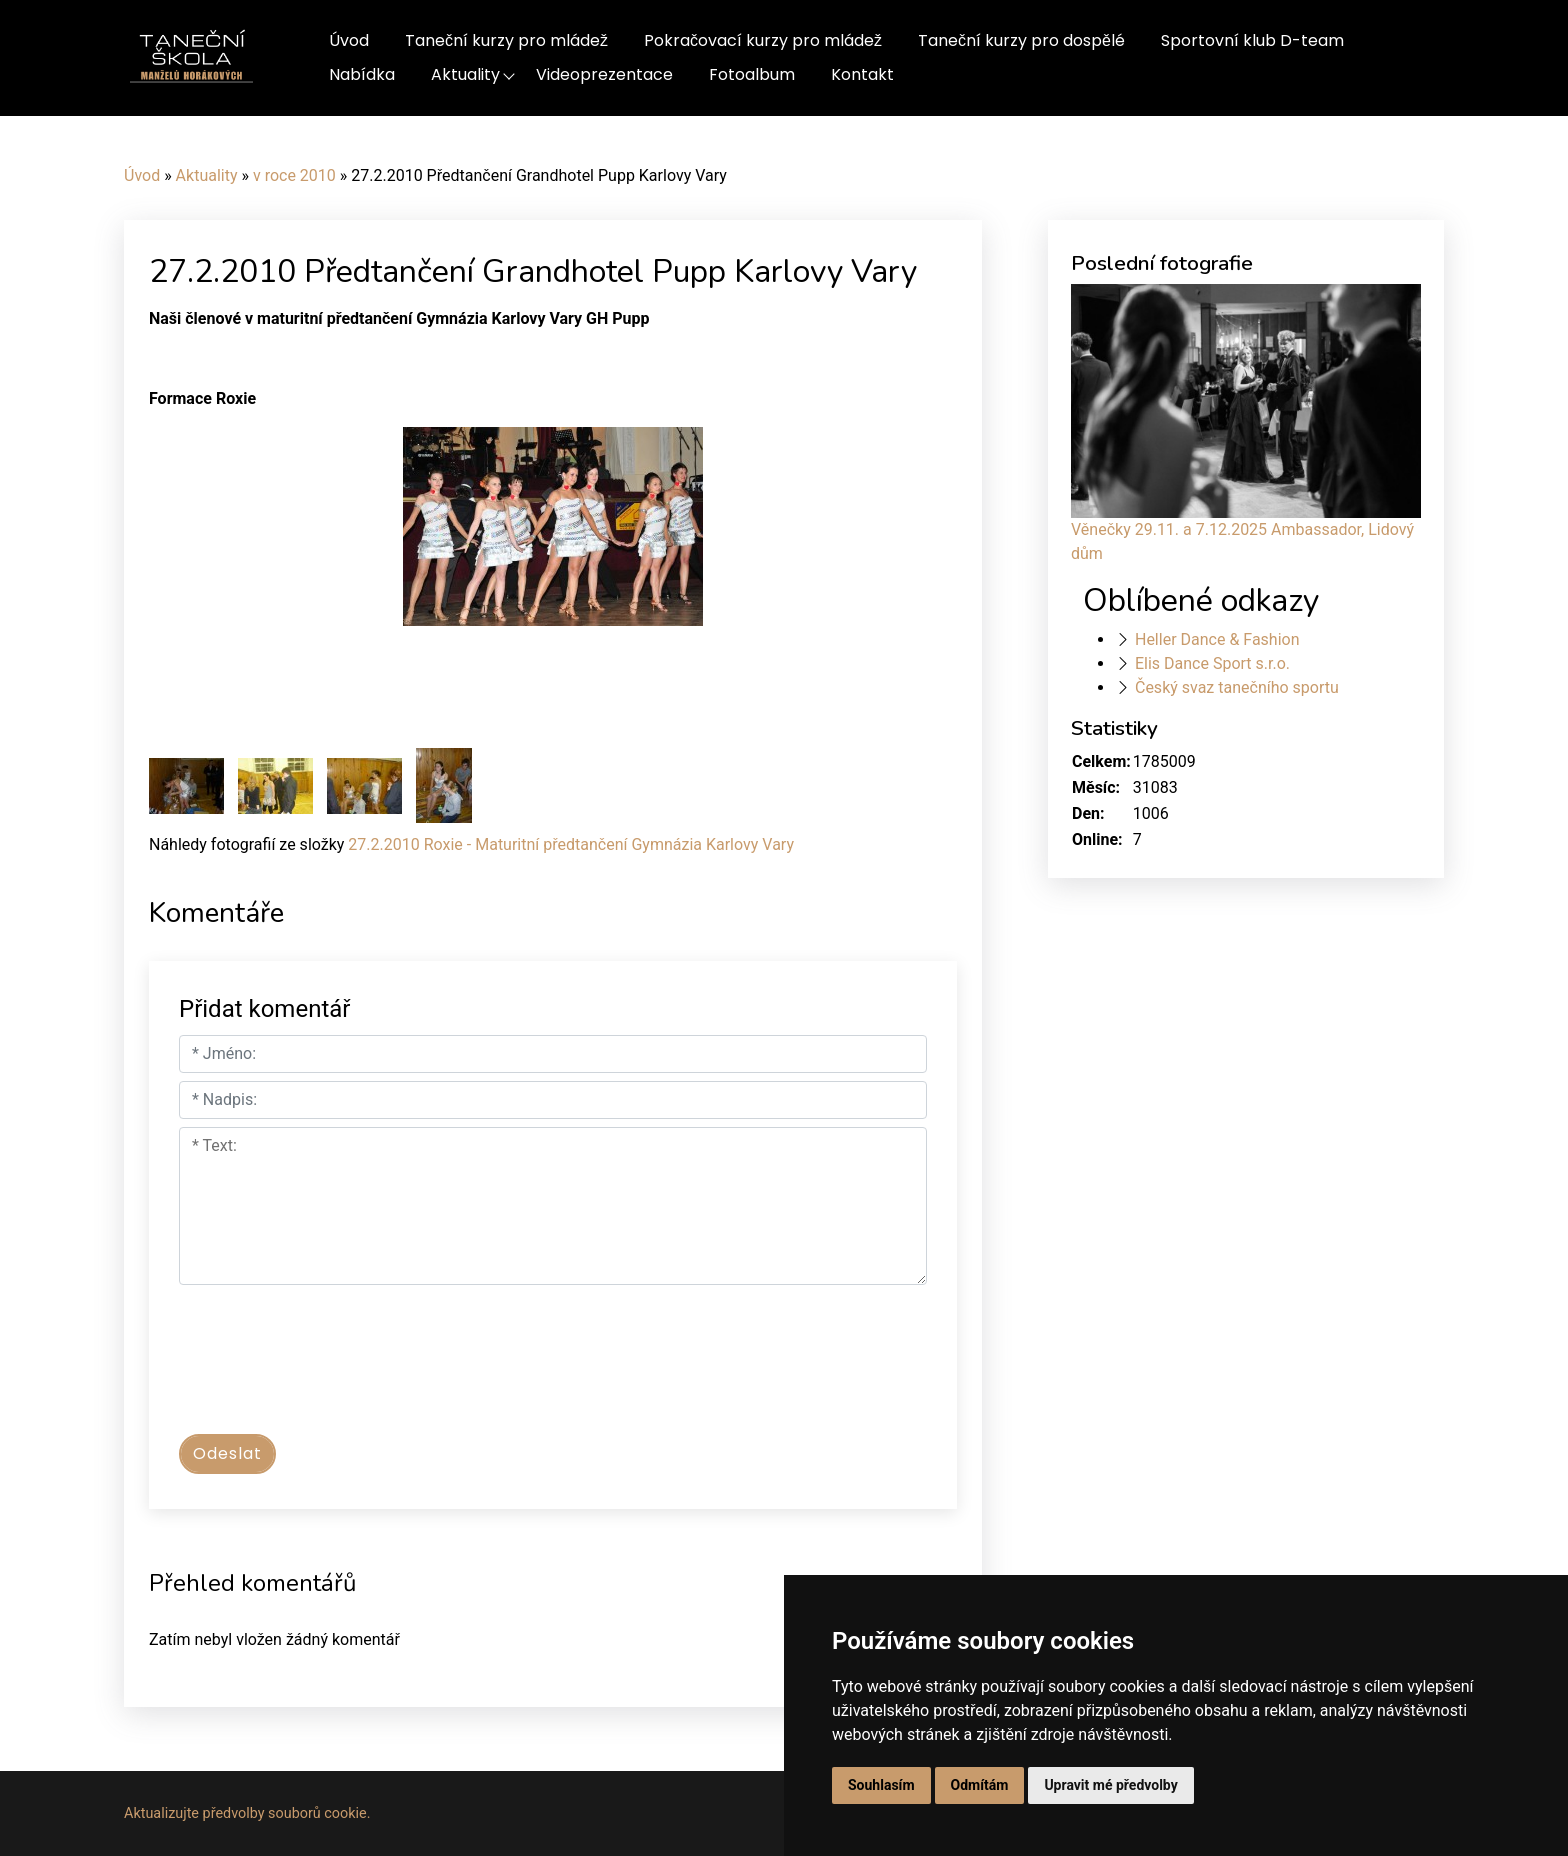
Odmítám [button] (980, 1785)
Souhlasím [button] (881, 1785)
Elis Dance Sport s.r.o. (1212, 663)
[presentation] (331, 1369)
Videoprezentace (604, 74)
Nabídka (362, 74)
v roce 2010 (294, 175)
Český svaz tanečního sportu (1237, 687)
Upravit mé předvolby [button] (1110, 1785)
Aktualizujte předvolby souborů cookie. (247, 1813)
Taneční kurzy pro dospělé (1021, 40)
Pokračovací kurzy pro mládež (763, 40)
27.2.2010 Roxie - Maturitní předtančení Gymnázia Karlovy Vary (571, 844)
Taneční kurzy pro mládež (506, 40)
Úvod (349, 40)
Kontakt (862, 74)
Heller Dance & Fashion (1217, 639)
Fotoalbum (752, 74)
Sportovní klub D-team (1252, 40)
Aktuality (465, 74)
